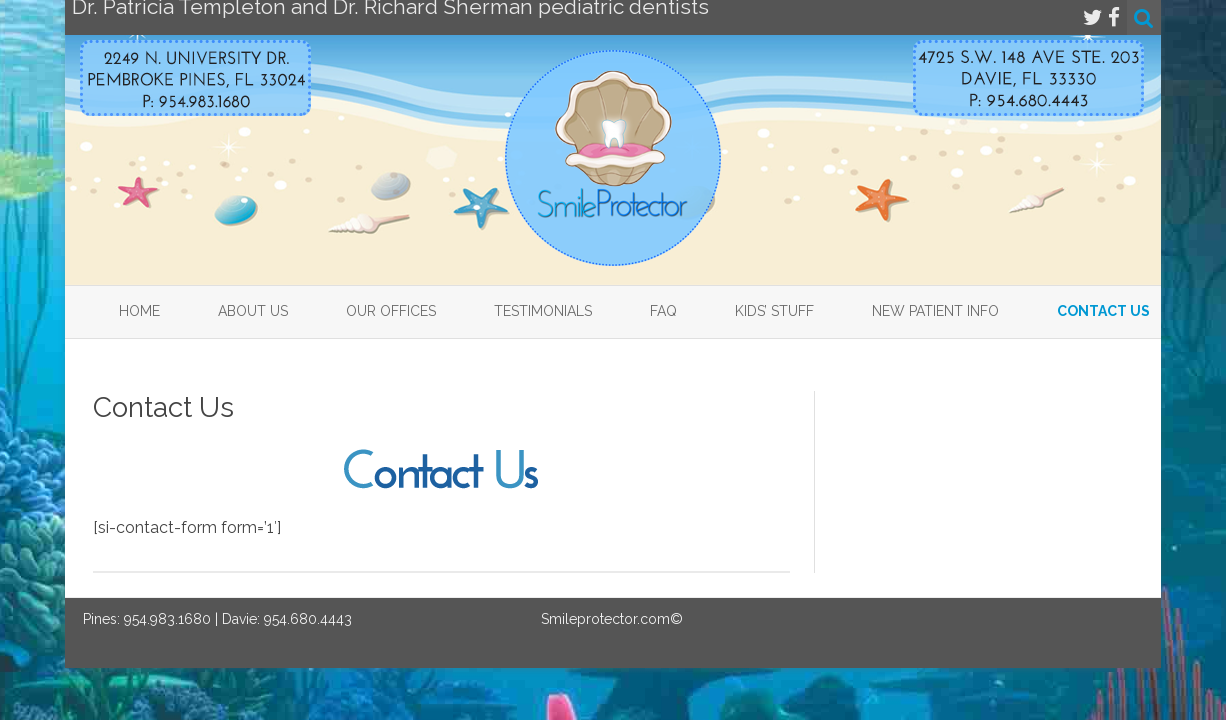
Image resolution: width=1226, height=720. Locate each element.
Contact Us (1103, 311)
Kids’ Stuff (774, 311)
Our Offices (391, 311)
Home (139, 311)
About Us (253, 311)
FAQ (663, 311)
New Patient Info (935, 311)
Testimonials (543, 311)
